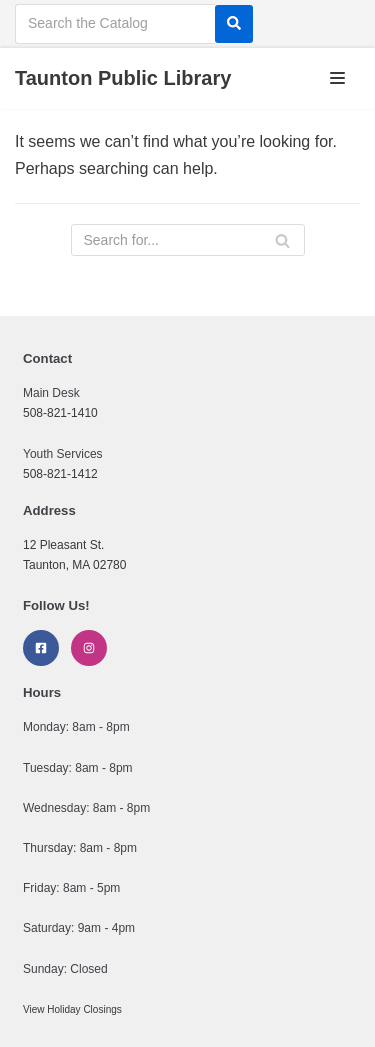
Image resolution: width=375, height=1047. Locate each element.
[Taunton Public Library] (123, 79)
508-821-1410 (60, 413)
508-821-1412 (60, 474)
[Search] (234, 24)
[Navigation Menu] (337, 78)
